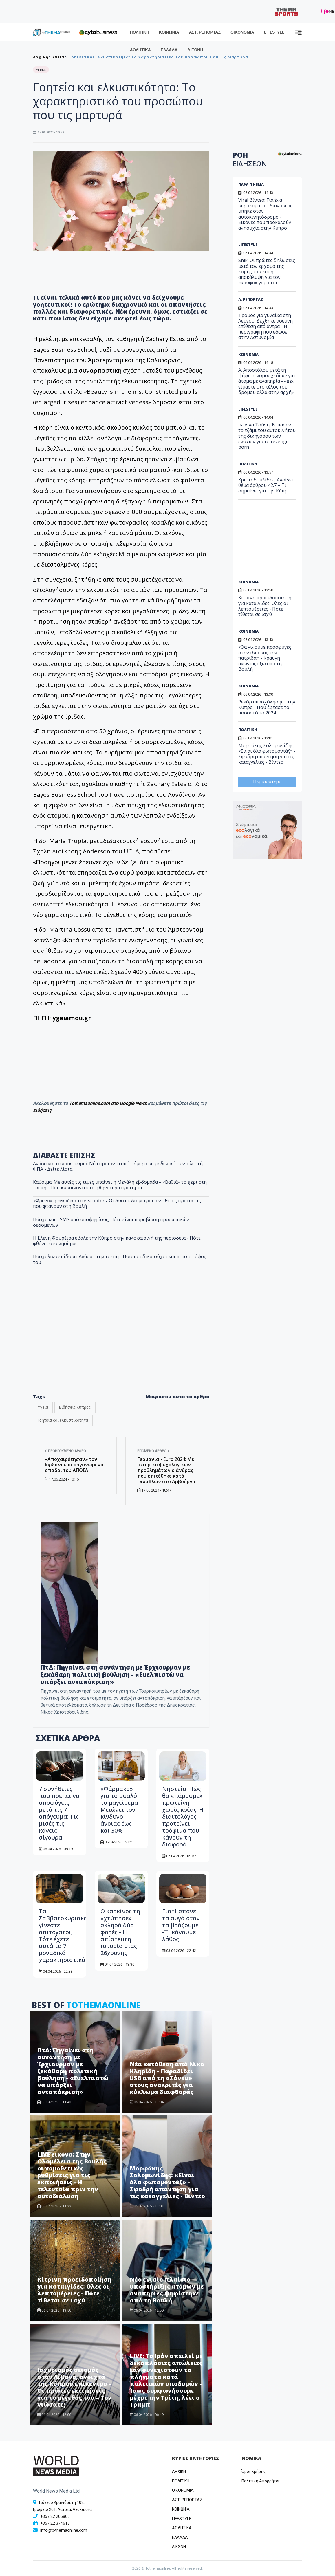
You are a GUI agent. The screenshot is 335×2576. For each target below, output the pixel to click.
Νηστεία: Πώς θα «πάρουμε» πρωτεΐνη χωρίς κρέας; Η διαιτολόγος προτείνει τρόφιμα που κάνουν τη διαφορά (183, 1816)
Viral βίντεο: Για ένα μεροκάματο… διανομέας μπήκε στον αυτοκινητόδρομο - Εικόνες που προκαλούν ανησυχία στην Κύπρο (265, 214)
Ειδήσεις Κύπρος (75, 1407)
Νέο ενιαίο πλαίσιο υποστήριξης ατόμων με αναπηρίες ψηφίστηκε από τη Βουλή (167, 2289)
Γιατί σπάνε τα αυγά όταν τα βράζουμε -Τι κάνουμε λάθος (181, 1925)
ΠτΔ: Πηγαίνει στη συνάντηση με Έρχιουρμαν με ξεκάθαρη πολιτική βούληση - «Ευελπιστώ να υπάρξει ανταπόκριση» (115, 1674)
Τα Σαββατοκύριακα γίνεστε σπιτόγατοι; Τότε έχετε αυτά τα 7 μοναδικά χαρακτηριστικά (63, 1935)
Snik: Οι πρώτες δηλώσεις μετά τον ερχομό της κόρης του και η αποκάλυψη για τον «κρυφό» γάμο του (266, 271)
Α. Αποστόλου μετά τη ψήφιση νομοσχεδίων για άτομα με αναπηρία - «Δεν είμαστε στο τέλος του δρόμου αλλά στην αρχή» (266, 381)
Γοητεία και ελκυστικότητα (63, 1420)
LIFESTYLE (274, 32)
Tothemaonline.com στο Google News (108, 1103)
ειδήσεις (42, 1110)
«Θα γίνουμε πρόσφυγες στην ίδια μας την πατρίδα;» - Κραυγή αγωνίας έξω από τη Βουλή (264, 658)
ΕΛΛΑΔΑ (169, 50)
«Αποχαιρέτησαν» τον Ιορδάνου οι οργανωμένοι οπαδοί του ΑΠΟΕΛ (75, 1464)
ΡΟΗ (250, 159)
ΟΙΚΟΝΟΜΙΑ (242, 32)
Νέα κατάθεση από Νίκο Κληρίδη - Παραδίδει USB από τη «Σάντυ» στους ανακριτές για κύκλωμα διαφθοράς (167, 2078)
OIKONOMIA (183, 2490)
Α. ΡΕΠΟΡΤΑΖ (250, 299)
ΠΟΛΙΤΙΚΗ (139, 32)
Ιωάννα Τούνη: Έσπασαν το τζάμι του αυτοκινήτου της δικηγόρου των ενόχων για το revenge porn (267, 436)
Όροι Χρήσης (253, 2471)
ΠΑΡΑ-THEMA (251, 184)
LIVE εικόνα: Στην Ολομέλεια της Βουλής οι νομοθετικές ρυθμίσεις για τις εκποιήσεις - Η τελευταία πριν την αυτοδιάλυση (72, 2175)
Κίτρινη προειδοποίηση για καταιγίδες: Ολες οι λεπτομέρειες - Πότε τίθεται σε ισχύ (74, 2289)
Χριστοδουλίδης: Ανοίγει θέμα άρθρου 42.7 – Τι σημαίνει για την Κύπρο (265, 485)
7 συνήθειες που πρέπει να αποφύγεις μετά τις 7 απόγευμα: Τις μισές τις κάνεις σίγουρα (59, 1813)
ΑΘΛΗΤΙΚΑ (140, 50)
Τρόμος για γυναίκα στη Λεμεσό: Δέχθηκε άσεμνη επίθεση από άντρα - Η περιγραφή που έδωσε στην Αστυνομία (265, 326)
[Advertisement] (281, 541)
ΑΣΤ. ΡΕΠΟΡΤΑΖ (205, 32)
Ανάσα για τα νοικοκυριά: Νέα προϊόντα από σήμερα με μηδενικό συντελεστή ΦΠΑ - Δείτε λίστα (118, 1166)
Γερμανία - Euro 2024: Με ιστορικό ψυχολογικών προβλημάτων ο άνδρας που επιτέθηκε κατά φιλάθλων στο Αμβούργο (166, 1470)
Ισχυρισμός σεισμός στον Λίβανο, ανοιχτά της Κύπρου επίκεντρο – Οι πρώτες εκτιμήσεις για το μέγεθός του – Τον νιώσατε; (74, 2387)
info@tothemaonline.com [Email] (63, 2530)
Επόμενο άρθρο (153, 1451)
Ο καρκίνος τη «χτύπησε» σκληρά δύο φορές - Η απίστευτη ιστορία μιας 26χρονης (120, 1932)
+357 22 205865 (55, 2516)
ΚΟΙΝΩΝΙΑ (169, 32)
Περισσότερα (267, 781)
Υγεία (43, 1407)
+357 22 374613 (55, 2523)
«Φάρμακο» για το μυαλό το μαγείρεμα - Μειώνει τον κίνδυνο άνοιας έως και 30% (121, 1809)
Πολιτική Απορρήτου (261, 2481)
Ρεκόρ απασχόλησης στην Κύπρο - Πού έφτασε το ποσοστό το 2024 (266, 707)
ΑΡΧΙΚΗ (179, 2471)
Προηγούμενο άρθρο (65, 1451)
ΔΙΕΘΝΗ (195, 50)
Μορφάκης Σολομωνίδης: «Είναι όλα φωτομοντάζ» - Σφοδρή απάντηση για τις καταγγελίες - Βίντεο (167, 2182)
